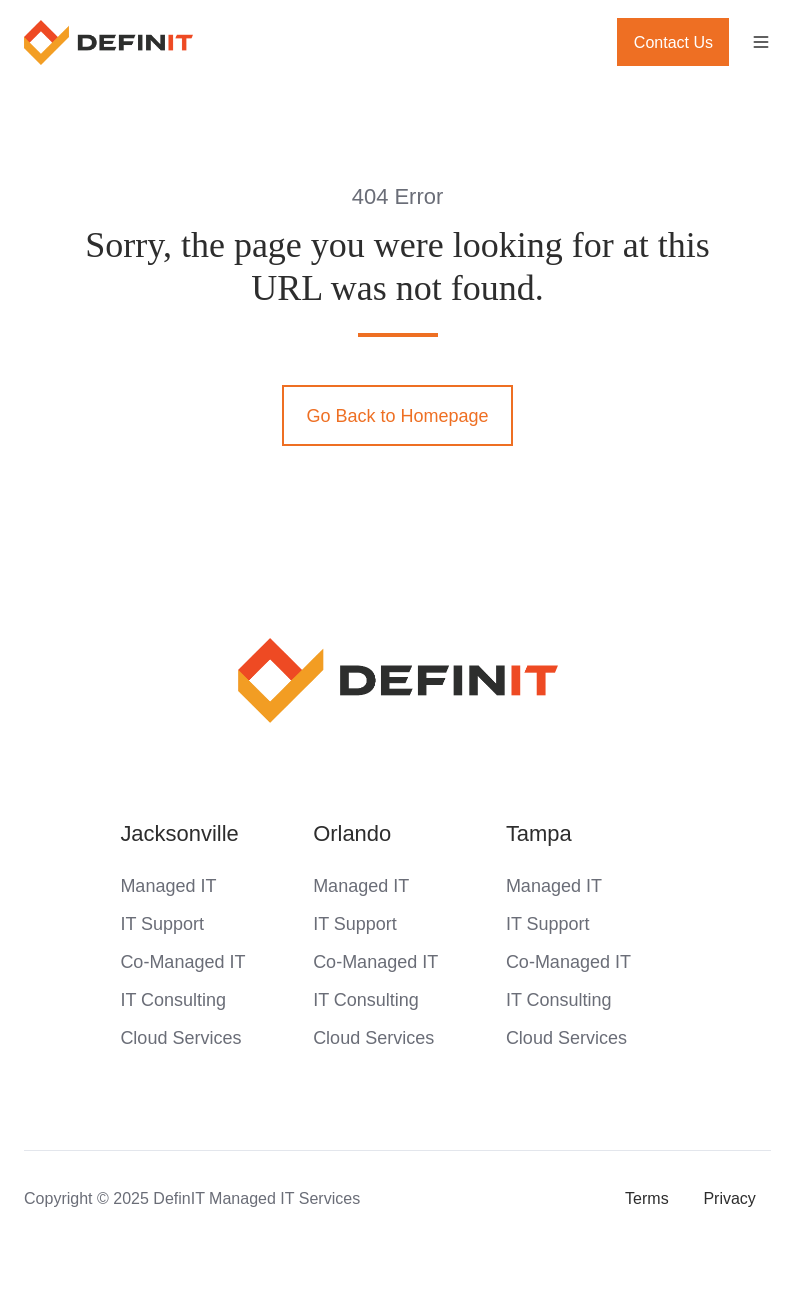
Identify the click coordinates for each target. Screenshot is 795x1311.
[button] (761, 42)
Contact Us (673, 42)
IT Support (162, 924)
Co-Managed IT (182, 962)
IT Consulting (173, 1000)
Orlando (352, 833)
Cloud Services (180, 1038)
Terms (647, 1198)
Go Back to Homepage (397, 416)
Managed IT (168, 886)
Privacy (729, 1198)
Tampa (539, 833)
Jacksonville (179, 833)
